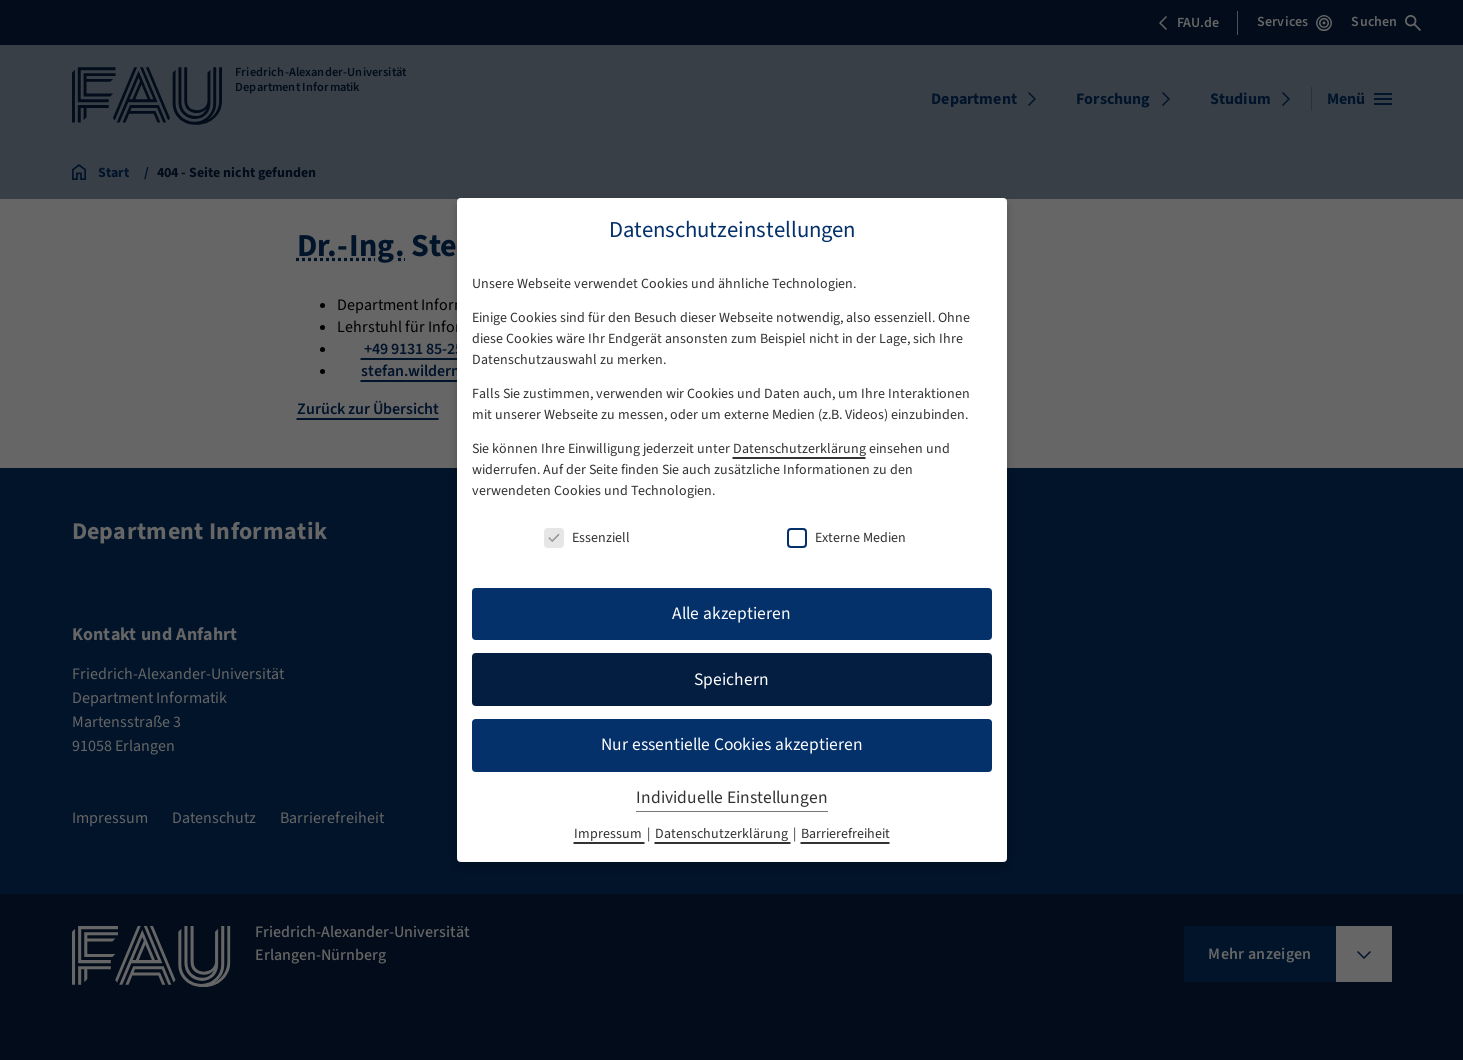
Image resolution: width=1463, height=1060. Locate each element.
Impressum (609, 834)
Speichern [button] (731, 679)
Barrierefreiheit (845, 834)
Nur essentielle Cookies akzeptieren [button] (732, 744)
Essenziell (587, 538)
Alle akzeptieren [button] (731, 613)
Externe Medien (846, 538)
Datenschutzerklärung (799, 449)
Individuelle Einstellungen (732, 797)
